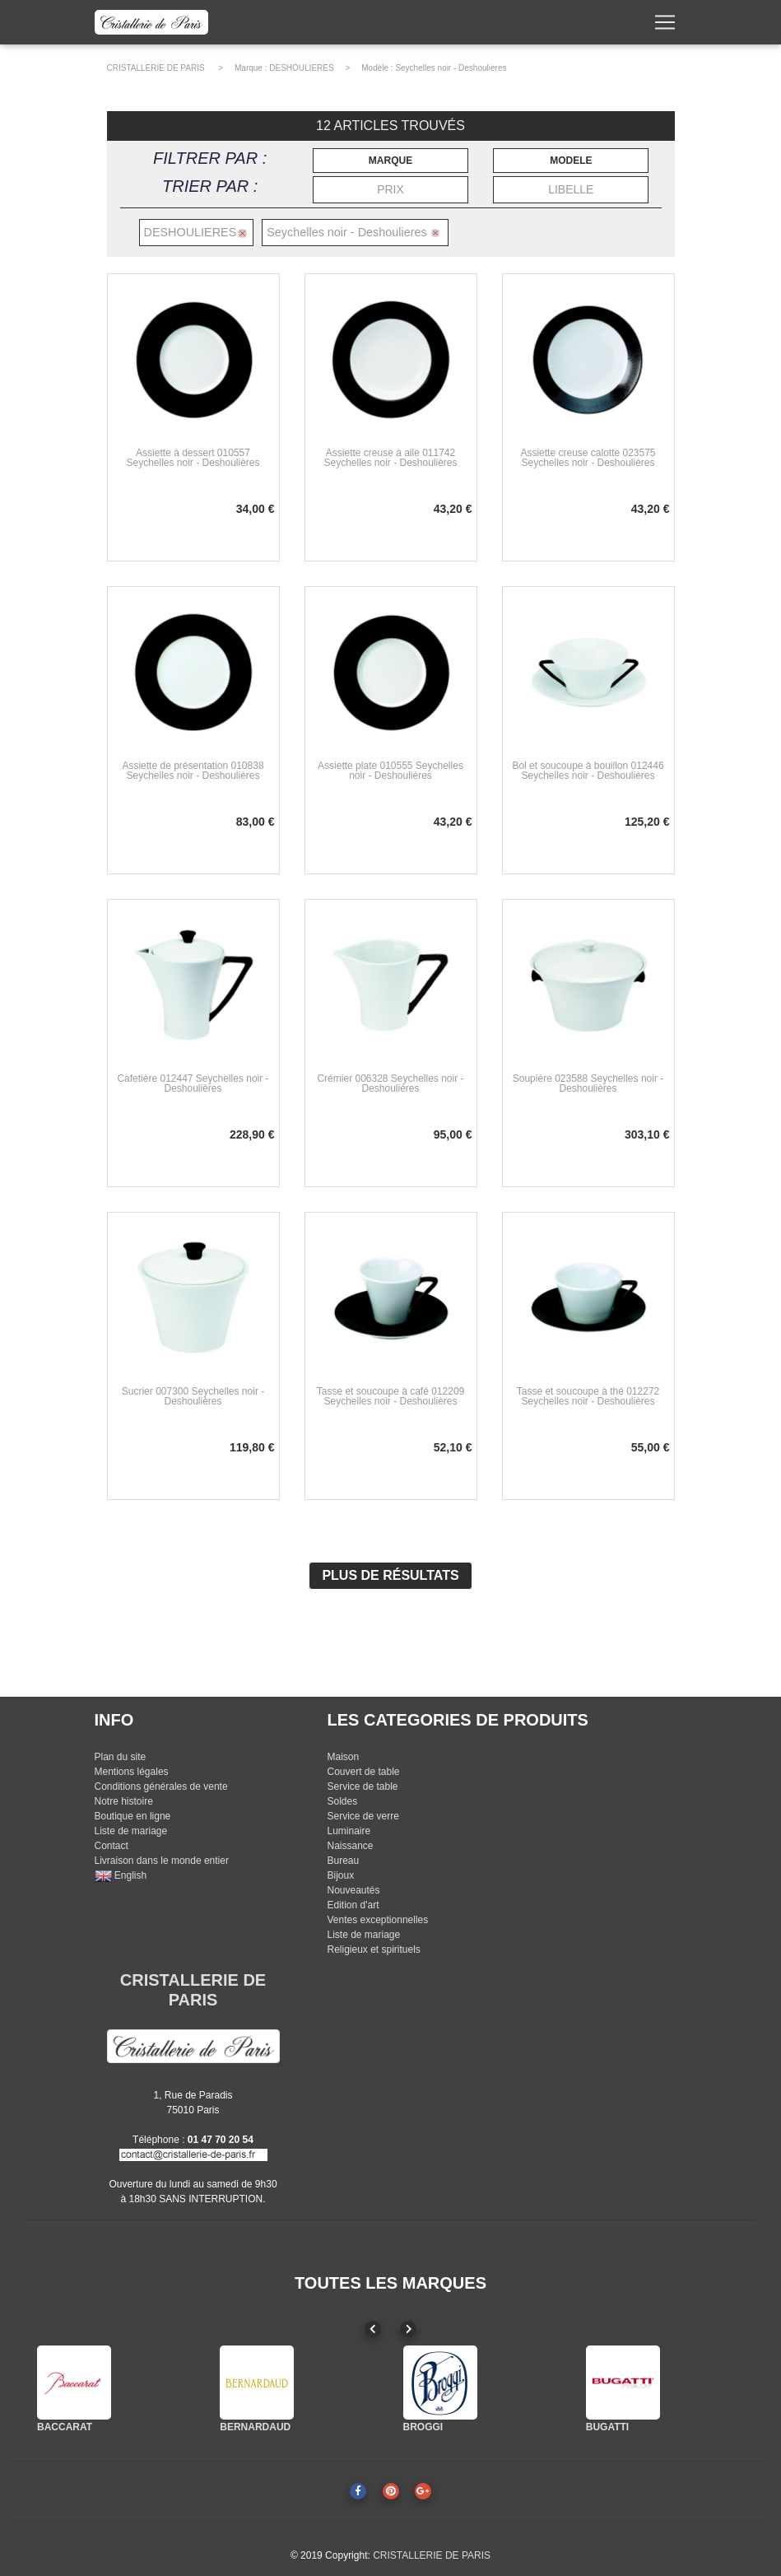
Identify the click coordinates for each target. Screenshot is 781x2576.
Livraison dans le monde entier (162, 1860)
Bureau (343, 1860)
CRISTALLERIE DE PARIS (156, 67)
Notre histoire (124, 1801)
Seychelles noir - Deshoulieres (450, 67)
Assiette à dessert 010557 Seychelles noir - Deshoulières (192, 457)
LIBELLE (570, 189)
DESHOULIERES (301, 67)
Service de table (362, 1786)
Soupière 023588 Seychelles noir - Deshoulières (588, 1083)
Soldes (342, 1801)
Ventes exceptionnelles (377, 1920)
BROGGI (423, 2427)
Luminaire (348, 1831)
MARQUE (390, 160)
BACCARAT (64, 2427)
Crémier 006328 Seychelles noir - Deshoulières (390, 1083)
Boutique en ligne (133, 1816)
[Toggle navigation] (665, 25)
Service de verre (362, 1816)
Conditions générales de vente (161, 1786)
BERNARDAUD (255, 2427)
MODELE (571, 160)
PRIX (390, 189)
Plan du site (120, 1757)
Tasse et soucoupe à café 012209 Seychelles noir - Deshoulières (390, 1396)
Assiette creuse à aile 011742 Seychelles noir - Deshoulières (390, 457)
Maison (343, 1757)
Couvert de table (363, 1771)
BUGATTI (607, 2427)
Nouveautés (353, 1890)
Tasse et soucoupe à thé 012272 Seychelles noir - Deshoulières (588, 1396)
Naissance (350, 1846)
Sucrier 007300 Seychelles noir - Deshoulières (193, 1396)
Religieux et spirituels (373, 1949)
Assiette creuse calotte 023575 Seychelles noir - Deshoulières (587, 457)
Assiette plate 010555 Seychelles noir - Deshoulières (390, 770)
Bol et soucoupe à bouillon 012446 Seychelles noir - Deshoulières (587, 770)
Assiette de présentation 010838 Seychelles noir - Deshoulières (192, 770)
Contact (111, 1846)
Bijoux (340, 1875)
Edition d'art (353, 1905)
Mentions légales (132, 1771)
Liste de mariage (131, 1831)
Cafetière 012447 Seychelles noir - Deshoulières (192, 1083)
